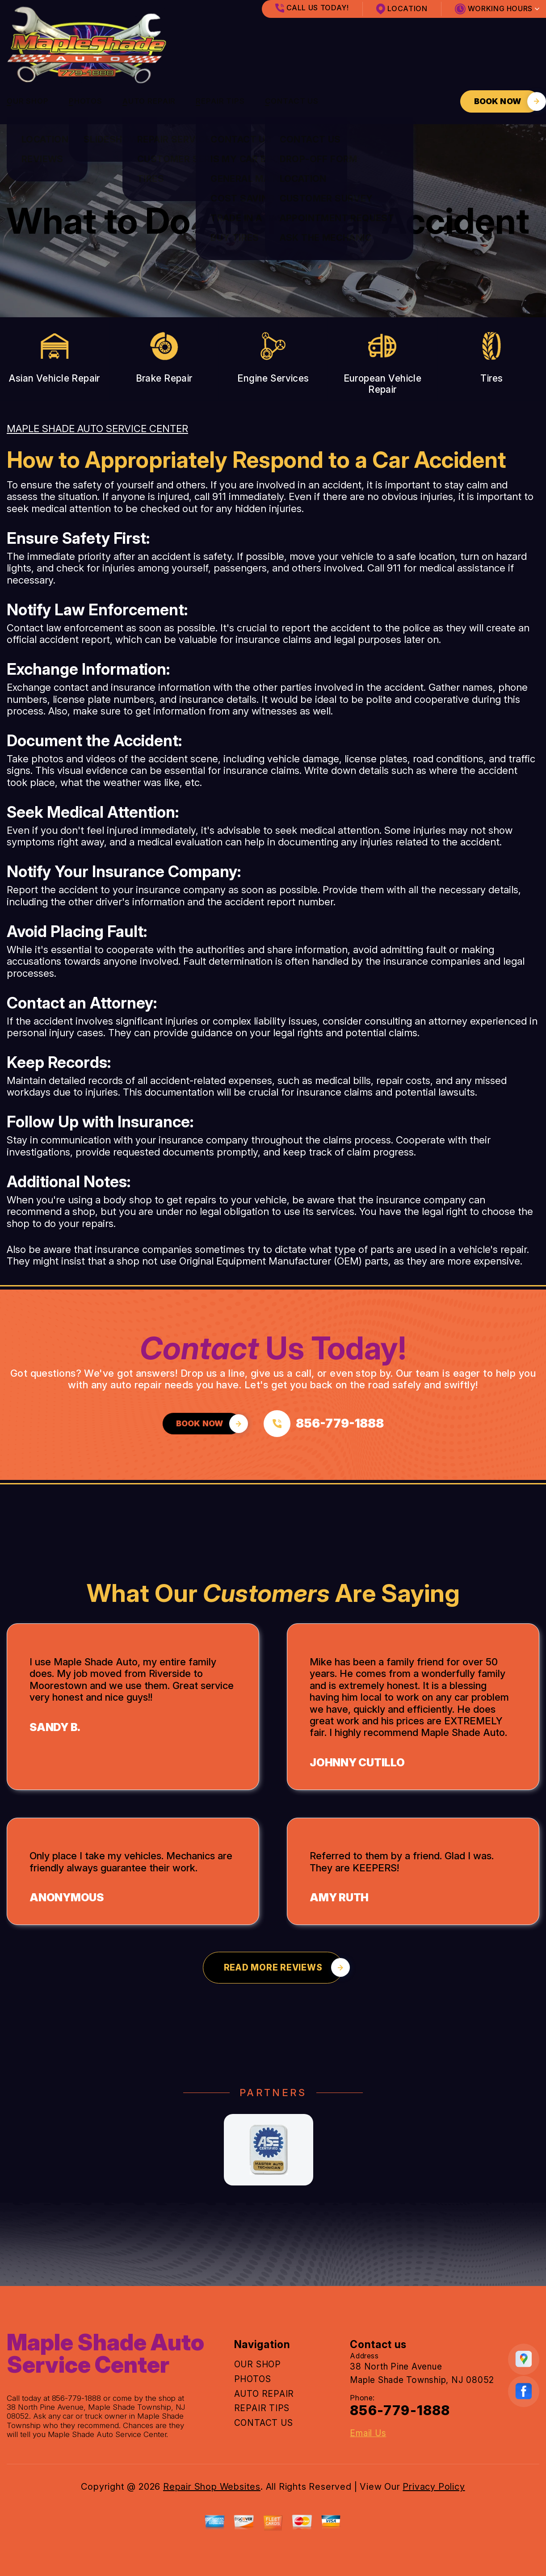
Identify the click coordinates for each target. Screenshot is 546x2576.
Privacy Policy (434, 2486)
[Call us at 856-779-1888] (324, 1423)
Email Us (368, 2433)
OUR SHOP (28, 101)
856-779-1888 (76, 2398)
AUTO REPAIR (149, 101)
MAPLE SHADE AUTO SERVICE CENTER (97, 428)
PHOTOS (85, 101)
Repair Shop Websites (211, 2486)
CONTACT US (292, 101)
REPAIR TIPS (220, 101)
